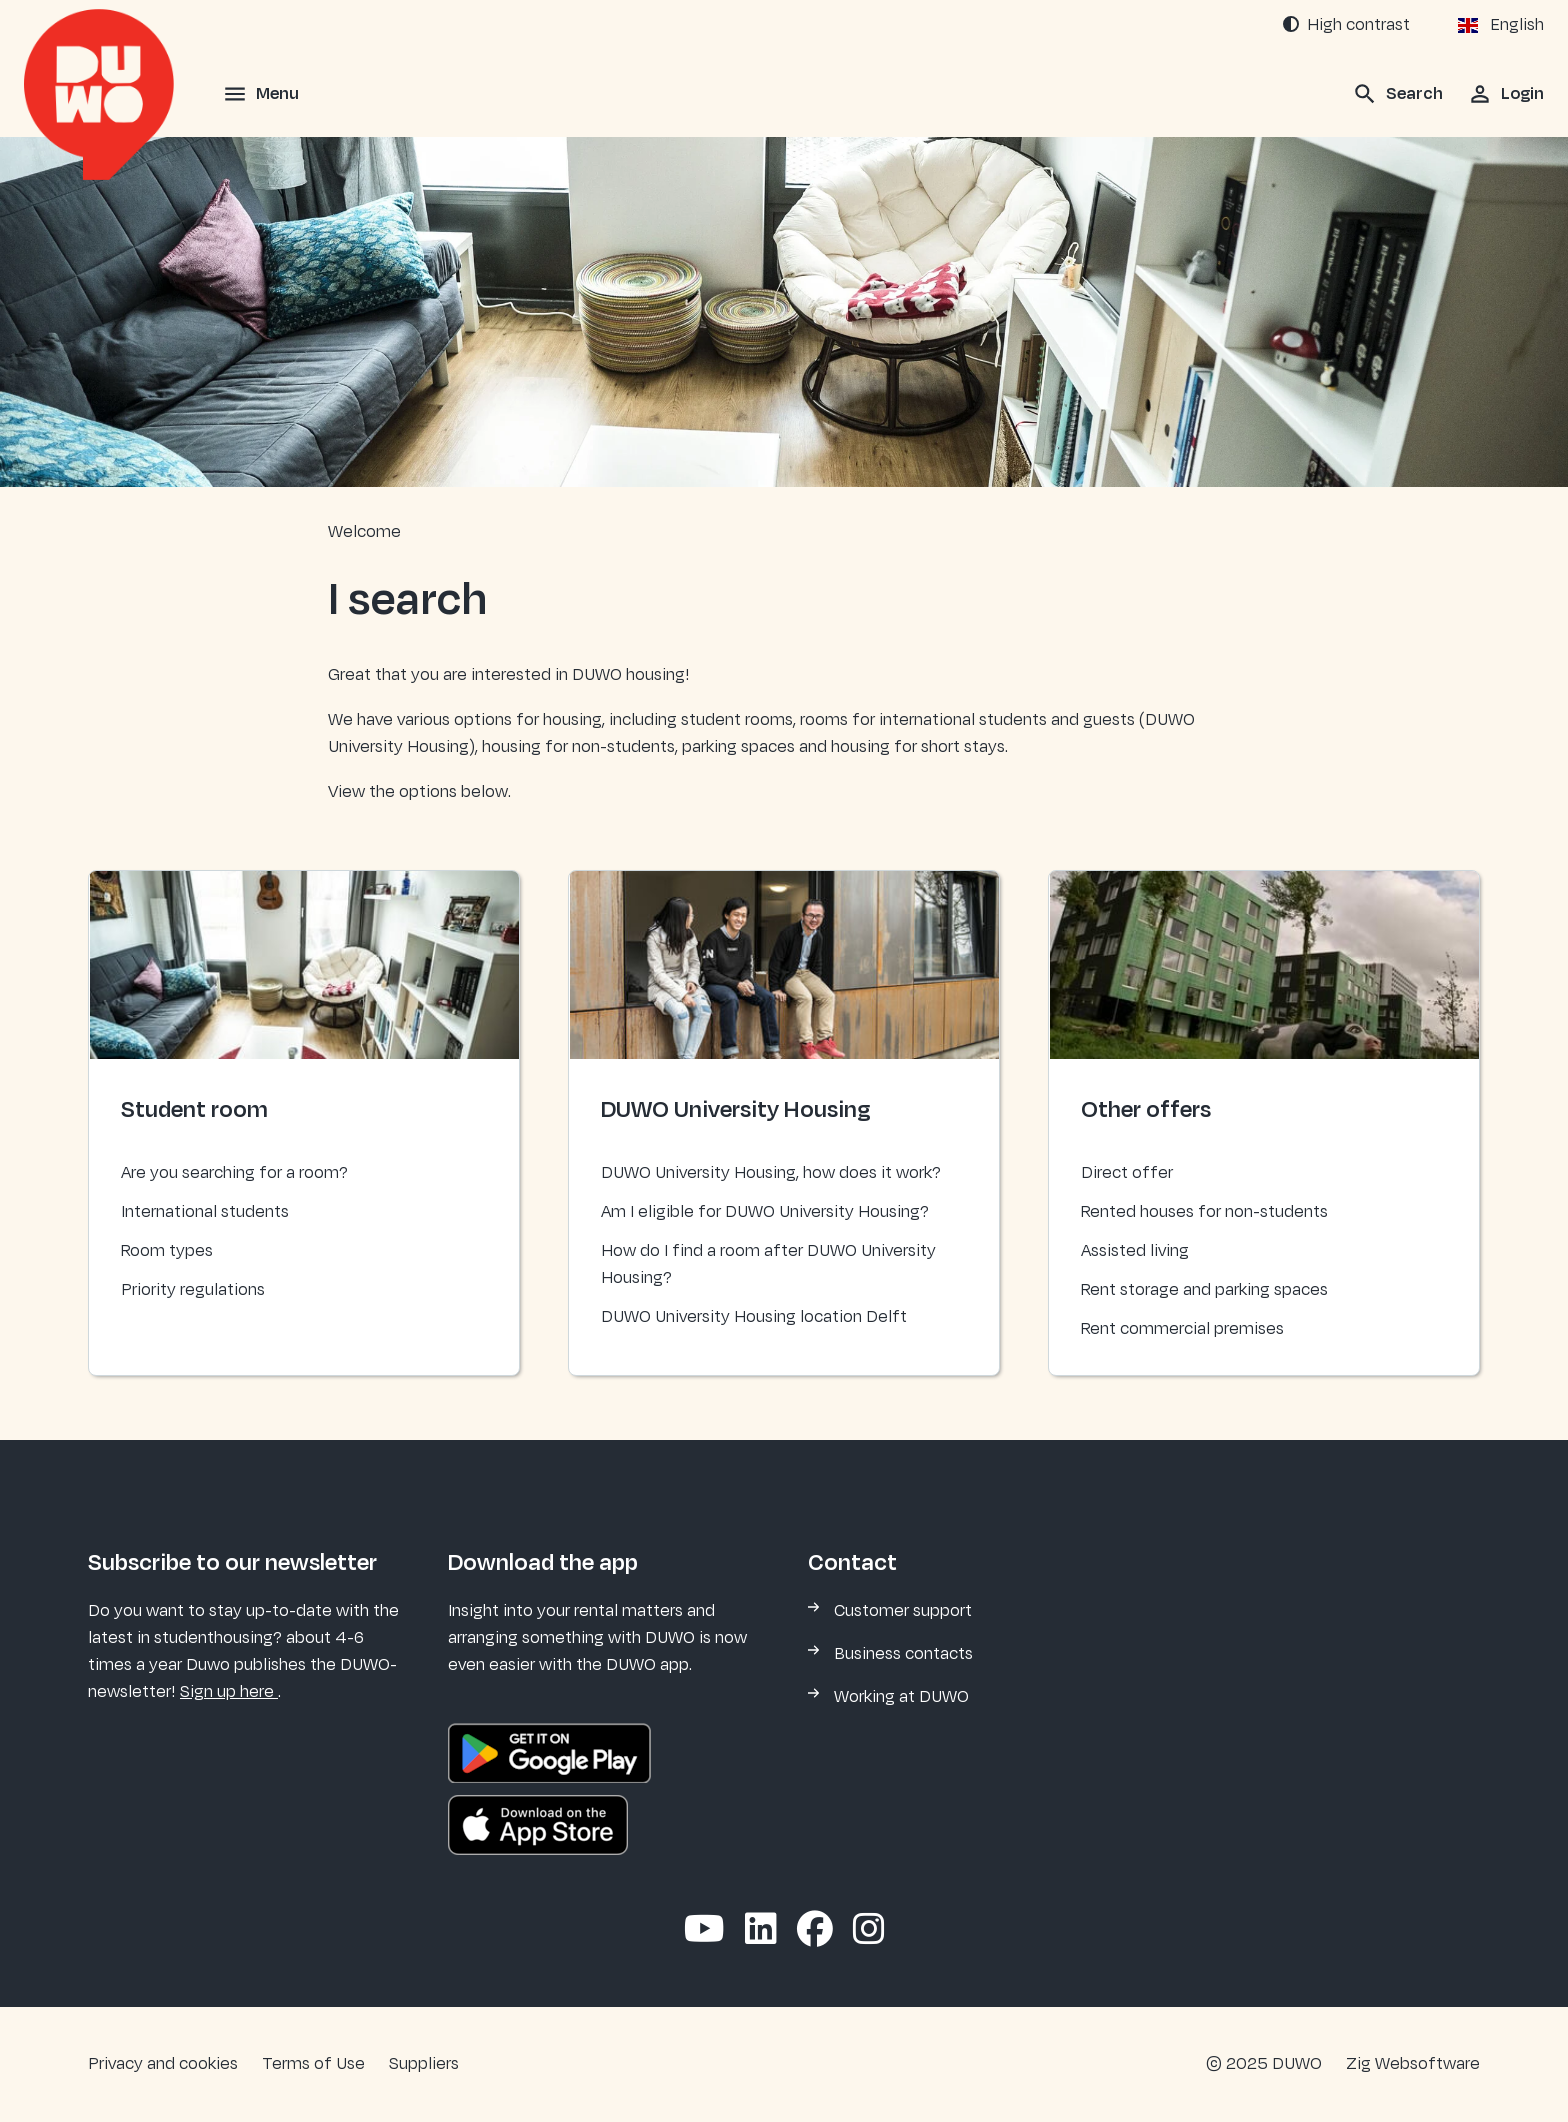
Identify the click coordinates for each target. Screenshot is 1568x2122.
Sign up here (229, 1692)
